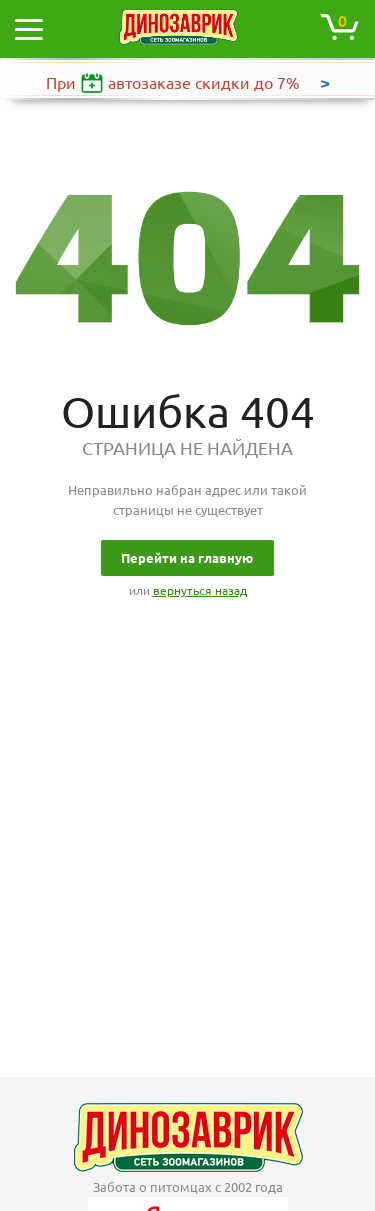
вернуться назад (200, 590)
